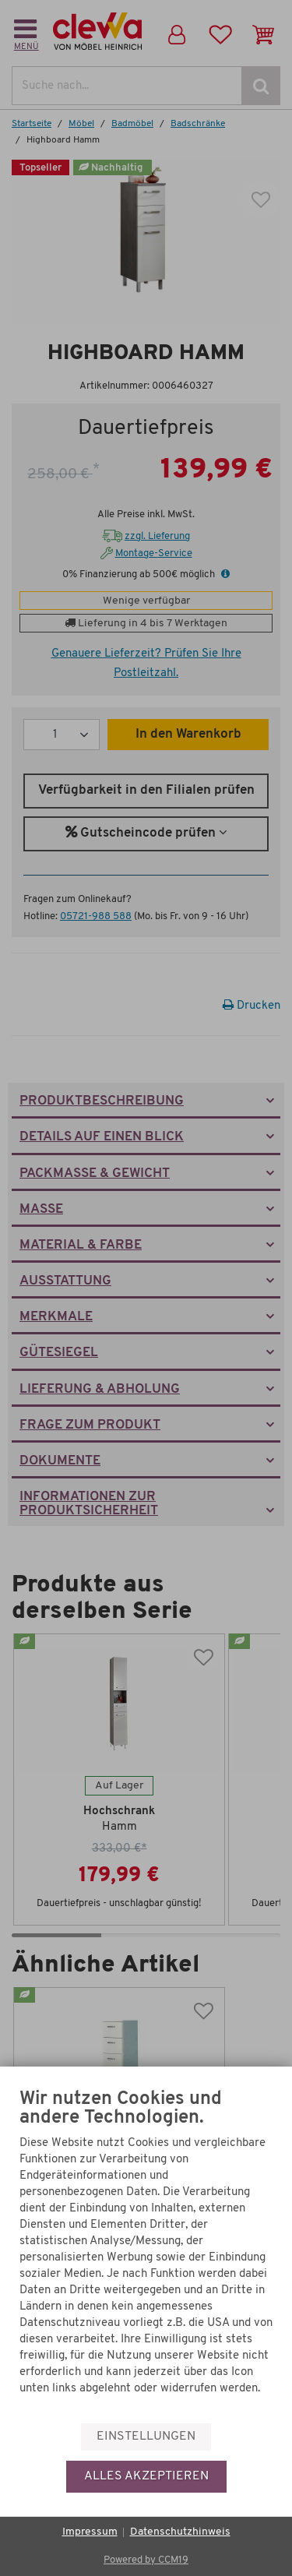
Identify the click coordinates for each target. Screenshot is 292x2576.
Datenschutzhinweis (180, 2532)
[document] (146, 2255)
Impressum (90, 2532)
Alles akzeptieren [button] (146, 2476)
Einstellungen (146, 2436)
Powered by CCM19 (146, 2560)
